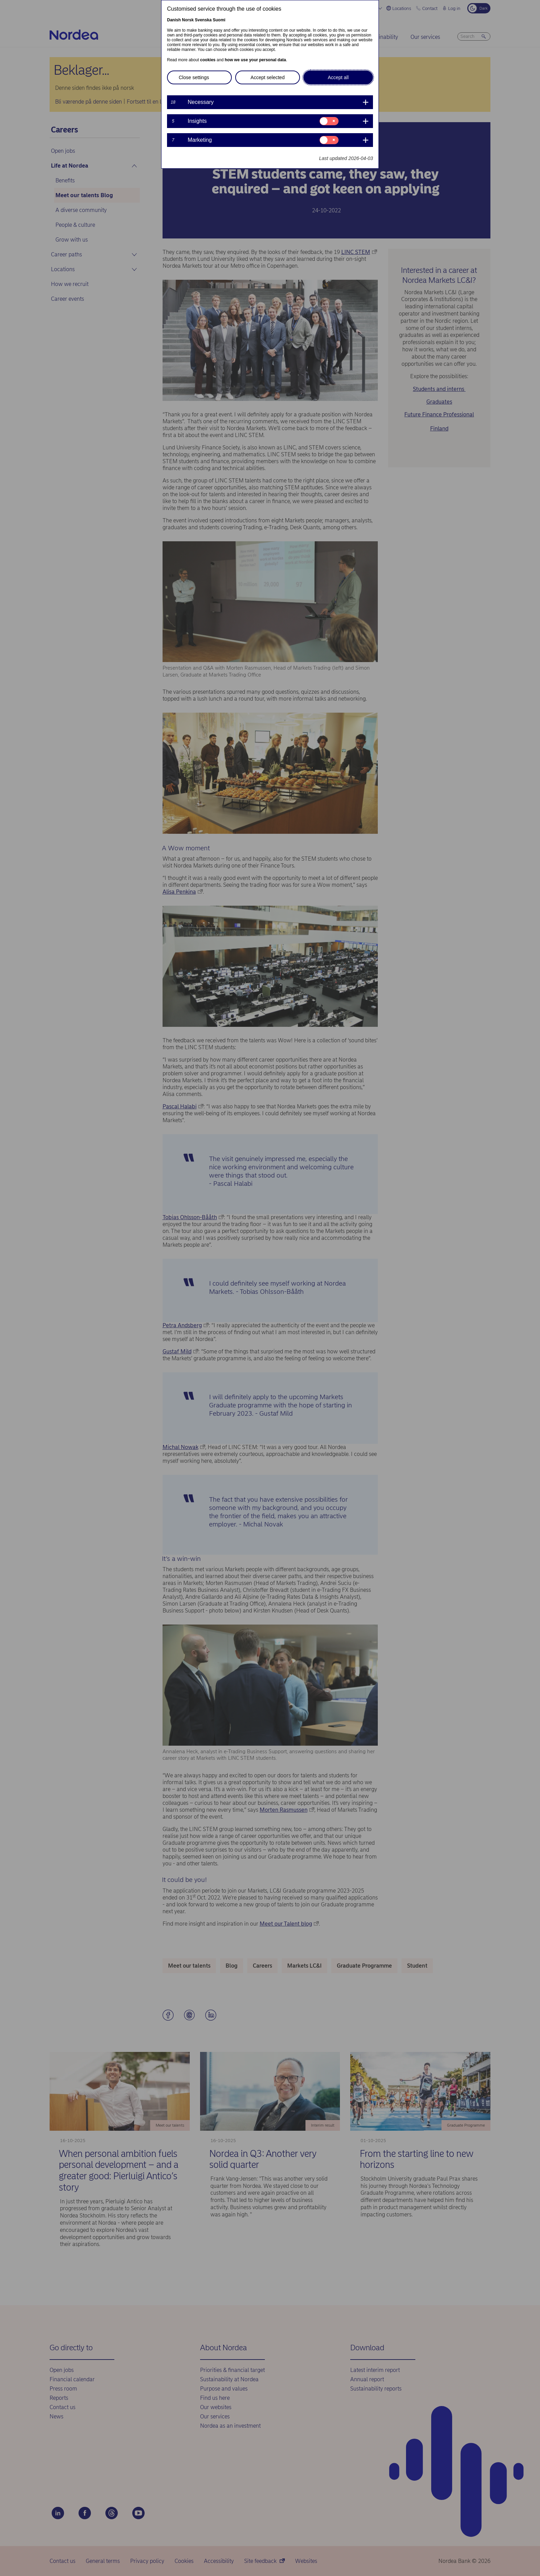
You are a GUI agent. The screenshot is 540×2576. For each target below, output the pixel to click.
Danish (174, 20)
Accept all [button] (338, 77)
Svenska (203, 20)
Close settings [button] (194, 77)
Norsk (188, 20)
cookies (208, 59)
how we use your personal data (255, 59)
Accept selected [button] (268, 77)
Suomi (219, 20)
